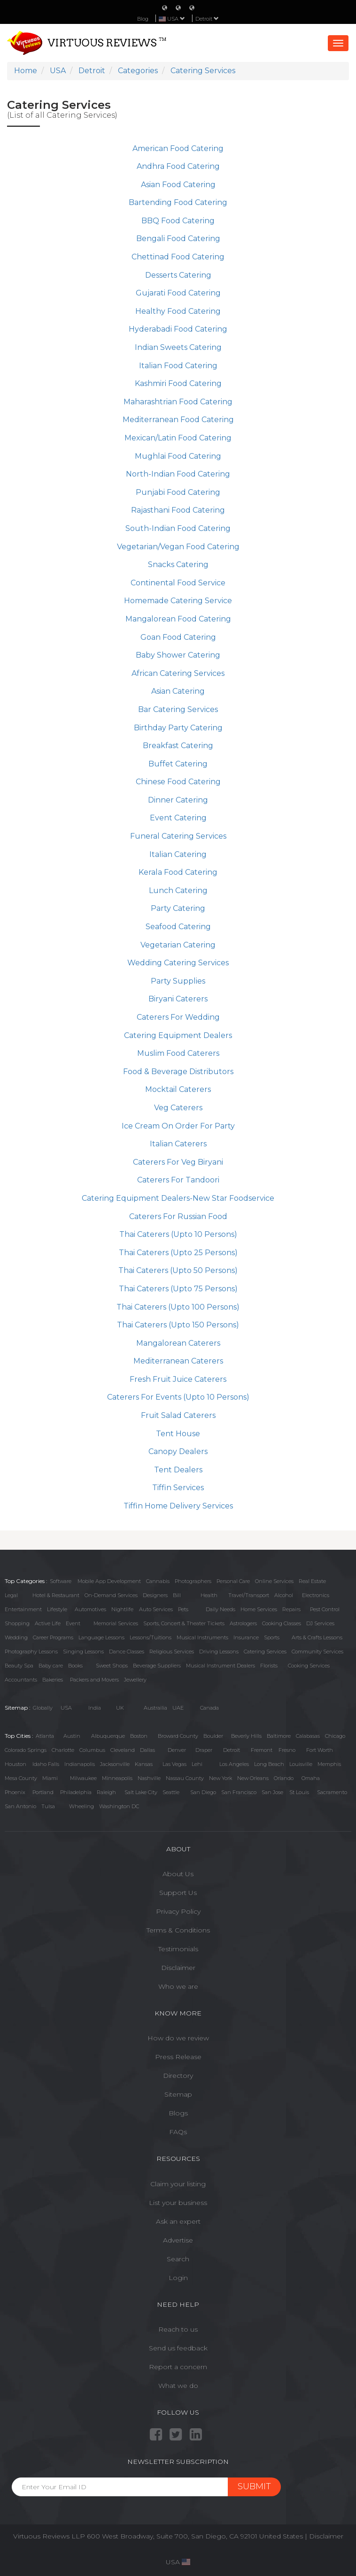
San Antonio (20, 1806)
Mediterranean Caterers (178, 1360)
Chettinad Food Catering (178, 256)
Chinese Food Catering (178, 781)
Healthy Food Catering (178, 311)
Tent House (178, 1433)
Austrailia (155, 1708)
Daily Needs (220, 1609)
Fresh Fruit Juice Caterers (178, 1379)
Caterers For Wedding (178, 1017)
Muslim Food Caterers (178, 1053)
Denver (177, 1750)
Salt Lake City (140, 1792)
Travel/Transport (248, 1595)
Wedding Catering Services (178, 962)
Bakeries (52, 1679)
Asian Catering (178, 691)
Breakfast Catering (178, 745)
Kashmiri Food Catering (178, 383)
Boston (138, 1736)
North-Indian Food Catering (178, 474)
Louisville (300, 1764)
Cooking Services (309, 1665)
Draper (203, 1750)
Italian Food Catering (178, 365)
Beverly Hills (246, 1736)
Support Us (178, 1892)
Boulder (213, 1736)
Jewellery (135, 1679)
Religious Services (171, 1651)
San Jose (272, 1792)
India (94, 1708)
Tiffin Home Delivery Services (178, 1505)
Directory (178, 2075)
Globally (43, 1708)
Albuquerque (108, 1736)
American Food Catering (178, 148)
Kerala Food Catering (178, 872)
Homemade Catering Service (178, 600)
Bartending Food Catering (178, 202)
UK (120, 1708)
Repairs (291, 1609)
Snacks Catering (178, 564)
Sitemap (178, 2094)
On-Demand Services (111, 1595)
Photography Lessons (31, 1651)
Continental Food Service (178, 582)
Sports (271, 1637)
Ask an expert (178, 2221)
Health (209, 1595)
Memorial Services (115, 1623)
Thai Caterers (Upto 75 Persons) (178, 1288)
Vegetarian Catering (178, 944)
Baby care (51, 1665)
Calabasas (308, 1736)
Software (60, 1581)
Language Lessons (101, 1637)
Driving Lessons (219, 1651)
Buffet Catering (178, 763)
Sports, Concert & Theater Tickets (183, 1623)
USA (66, 1708)
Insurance (246, 1637)
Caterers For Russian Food (178, 1216)
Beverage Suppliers (157, 1665)
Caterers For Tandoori (178, 1179)
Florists (269, 1665)
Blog (142, 18)
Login (178, 2277)
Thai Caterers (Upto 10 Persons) (178, 1234)
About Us (178, 1874)
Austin (71, 1736)
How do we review (178, 2038)
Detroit (207, 18)
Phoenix (15, 1792)
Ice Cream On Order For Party (178, 1125)
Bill (177, 1595)
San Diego (203, 1792)
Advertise (178, 2240)
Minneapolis (117, 1778)
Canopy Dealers (178, 1451)
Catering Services (265, 1651)
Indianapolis (79, 1764)
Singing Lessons (83, 1651)
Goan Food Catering (178, 637)
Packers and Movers (94, 1679)
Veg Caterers (178, 1107)
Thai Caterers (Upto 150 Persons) (178, 1324)
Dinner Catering (178, 800)
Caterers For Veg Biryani (178, 1162)
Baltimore (279, 1736)
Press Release (178, 2057)
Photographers (193, 1581)
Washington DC (119, 1806)
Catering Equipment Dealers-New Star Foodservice (178, 1198)
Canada (209, 1708)
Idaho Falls (45, 1764)
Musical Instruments (202, 1637)
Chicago (335, 1736)
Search (178, 2259)
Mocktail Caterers (178, 1089)
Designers (155, 1595)
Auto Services (156, 1609)
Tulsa (48, 1806)
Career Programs (53, 1637)
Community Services (317, 1651)
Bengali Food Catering (178, 238)
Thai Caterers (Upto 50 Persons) (178, 1270)
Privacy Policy (178, 1911)
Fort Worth (319, 1750)
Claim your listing (178, 2184)
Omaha (311, 1778)
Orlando (284, 1778)
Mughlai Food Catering (178, 456)
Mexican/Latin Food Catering (178, 437)
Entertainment (23, 1609)
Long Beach (269, 1764)
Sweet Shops (112, 1665)
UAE (178, 1708)
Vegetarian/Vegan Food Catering (178, 546)
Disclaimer (178, 1967)
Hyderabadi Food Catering (178, 329)
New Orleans (253, 1778)
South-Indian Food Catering (178, 528)
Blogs (178, 2113)
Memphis (329, 1764)
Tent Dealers (178, 1469)
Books (75, 1665)
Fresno (287, 1750)
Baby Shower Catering (178, 655)
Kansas (144, 1764)
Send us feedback (178, 2348)
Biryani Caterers (178, 998)
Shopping (17, 1623)
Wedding (16, 1637)
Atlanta (45, 1736)
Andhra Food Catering (178, 166)
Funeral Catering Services (178, 836)
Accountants (21, 1679)
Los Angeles (234, 1764)
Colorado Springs (25, 1750)
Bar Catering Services (178, 709)
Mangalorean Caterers (178, 1343)
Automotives (90, 1609)
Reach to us (178, 2329)
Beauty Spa (19, 1665)
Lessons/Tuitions (150, 1637)
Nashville (149, 1778)
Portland (43, 1792)
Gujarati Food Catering (178, 292)
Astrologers (243, 1623)
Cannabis (158, 1581)
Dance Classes (126, 1651)
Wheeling (81, 1806)
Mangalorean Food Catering (178, 618)
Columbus (92, 1750)
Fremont (261, 1750)
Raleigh (106, 1792)
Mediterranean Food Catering (178, 419)
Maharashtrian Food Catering (178, 401)
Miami (50, 1778)
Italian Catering (178, 854)
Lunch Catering (178, 890)
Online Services (274, 1581)
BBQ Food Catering (178, 220)
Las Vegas (174, 1764)
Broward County (178, 1736)
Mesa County (21, 1778)
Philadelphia (76, 1792)
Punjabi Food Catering (178, 492)
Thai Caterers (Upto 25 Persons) (178, 1252)
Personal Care (233, 1581)
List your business (178, 2202)
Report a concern (178, 2367)
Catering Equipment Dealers (178, 1035)
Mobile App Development (109, 1581)
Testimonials (178, 1949)
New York (220, 1778)
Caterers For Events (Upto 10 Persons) (178, 1397)
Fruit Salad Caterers (178, 1415)
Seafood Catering (178, 926)
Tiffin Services (178, 1487)
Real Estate (312, 1581)
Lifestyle (57, 1609)
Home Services (258, 1609)
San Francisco (238, 1792)
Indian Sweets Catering (178, 347)
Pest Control (325, 1609)
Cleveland (122, 1750)
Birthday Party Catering (178, 727)
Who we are (178, 1986)
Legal (11, 1595)
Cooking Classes (281, 1623)
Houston (15, 1764)
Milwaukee (83, 1778)
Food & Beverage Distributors (178, 1071)
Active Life (48, 1623)
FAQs (178, 2132)
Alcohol (283, 1595)
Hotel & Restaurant (55, 1595)
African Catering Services (178, 673)
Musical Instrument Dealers (220, 1665)
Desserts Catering (178, 275)
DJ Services (320, 1623)
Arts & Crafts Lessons (317, 1637)
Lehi (197, 1764)
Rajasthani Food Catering (178, 510)
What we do (178, 2385)
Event (73, 1623)
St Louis (299, 1792)
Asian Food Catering (178, 184)
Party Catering (178, 908)
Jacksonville (115, 1764)
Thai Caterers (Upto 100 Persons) (178, 1307)
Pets (183, 1609)
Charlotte (63, 1750)
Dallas (147, 1750)
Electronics (315, 1595)
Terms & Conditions (178, 1930)
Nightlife (122, 1609)
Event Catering (178, 817)
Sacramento (332, 1792)
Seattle (171, 1792)
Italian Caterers (178, 1143)
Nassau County (185, 1778)
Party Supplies (178, 981)
